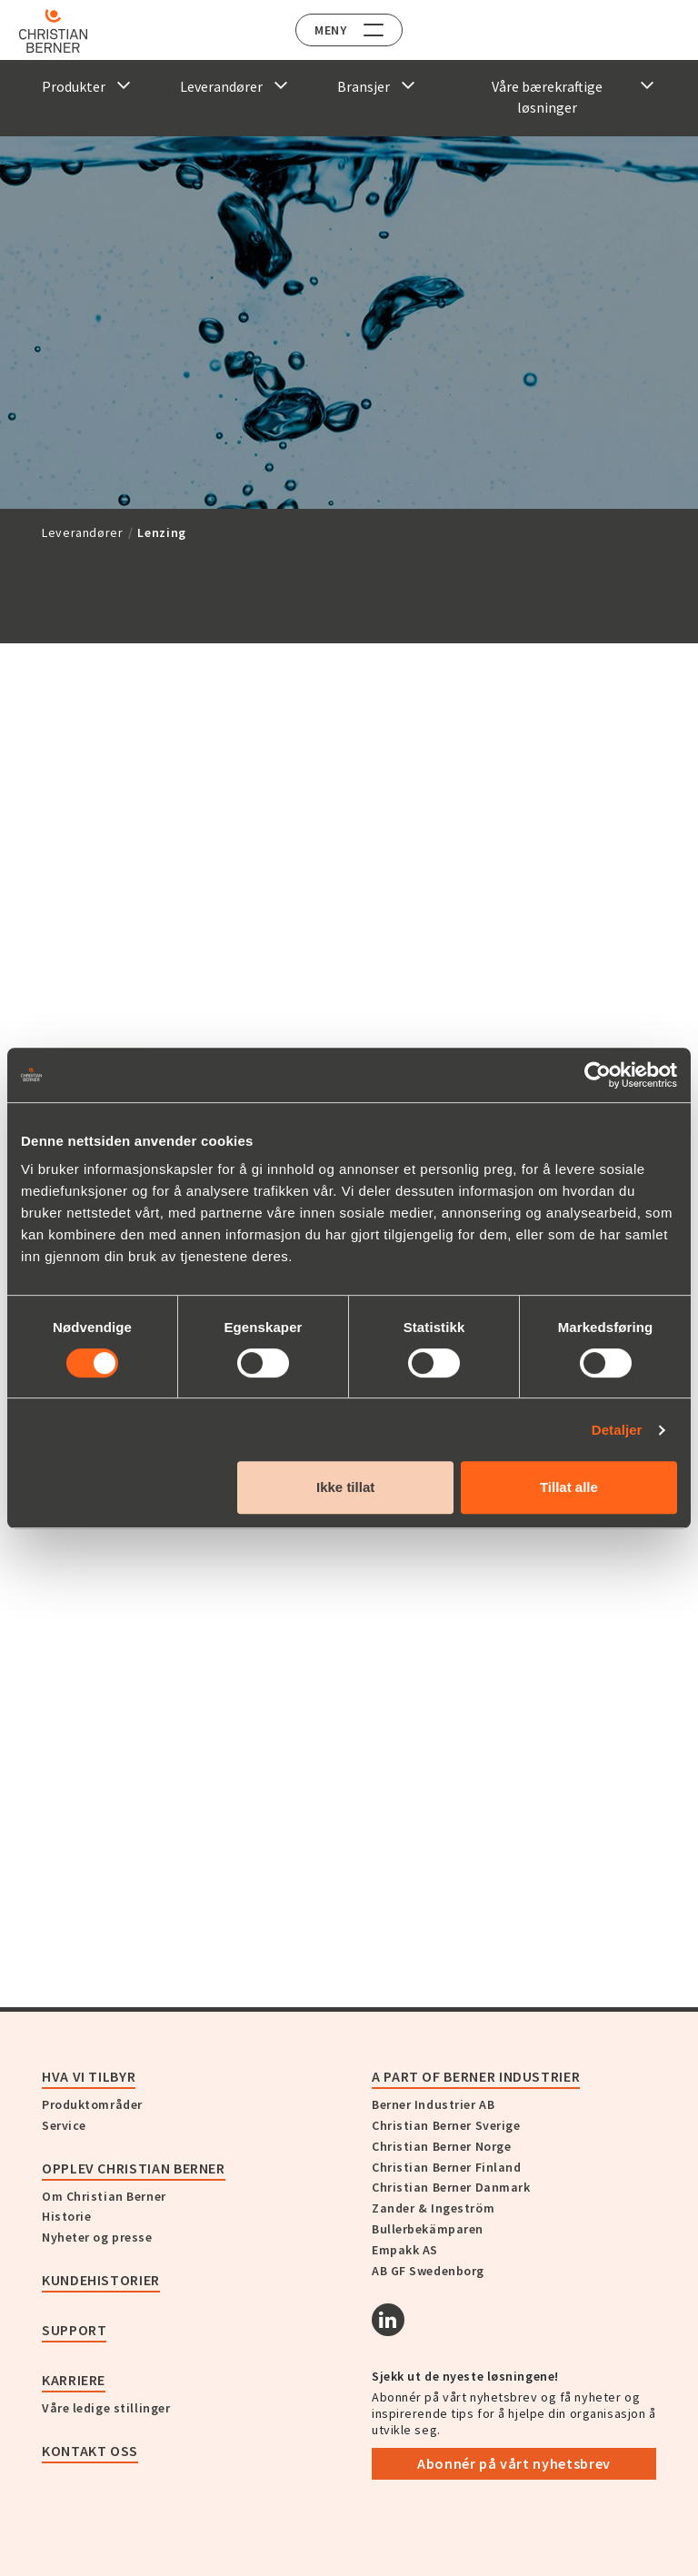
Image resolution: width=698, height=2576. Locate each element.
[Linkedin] (388, 2319)
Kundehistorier (101, 2280)
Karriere (73, 2380)
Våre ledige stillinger (106, 2408)
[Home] (66, 31)
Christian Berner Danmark (451, 2187)
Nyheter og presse (97, 2237)
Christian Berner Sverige (446, 2125)
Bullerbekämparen (428, 2229)
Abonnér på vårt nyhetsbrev (514, 2463)
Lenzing (161, 532)
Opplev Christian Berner (133, 2168)
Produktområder (92, 2104)
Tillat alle (569, 1487)
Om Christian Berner (104, 2196)
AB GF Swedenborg (428, 2271)
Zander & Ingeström (433, 2208)
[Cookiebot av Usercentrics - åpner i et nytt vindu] (597, 1075)
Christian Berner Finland (446, 2167)
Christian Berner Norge (441, 2146)
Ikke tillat (345, 1487)
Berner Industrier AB (433, 2104)
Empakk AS (405, 2250)
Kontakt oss (90, 2451)
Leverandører (83, 532)
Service (64, 2125)
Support (74, 2330)
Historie (66, 2216)
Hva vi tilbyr (88, 2076)
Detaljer (617, 1429)
